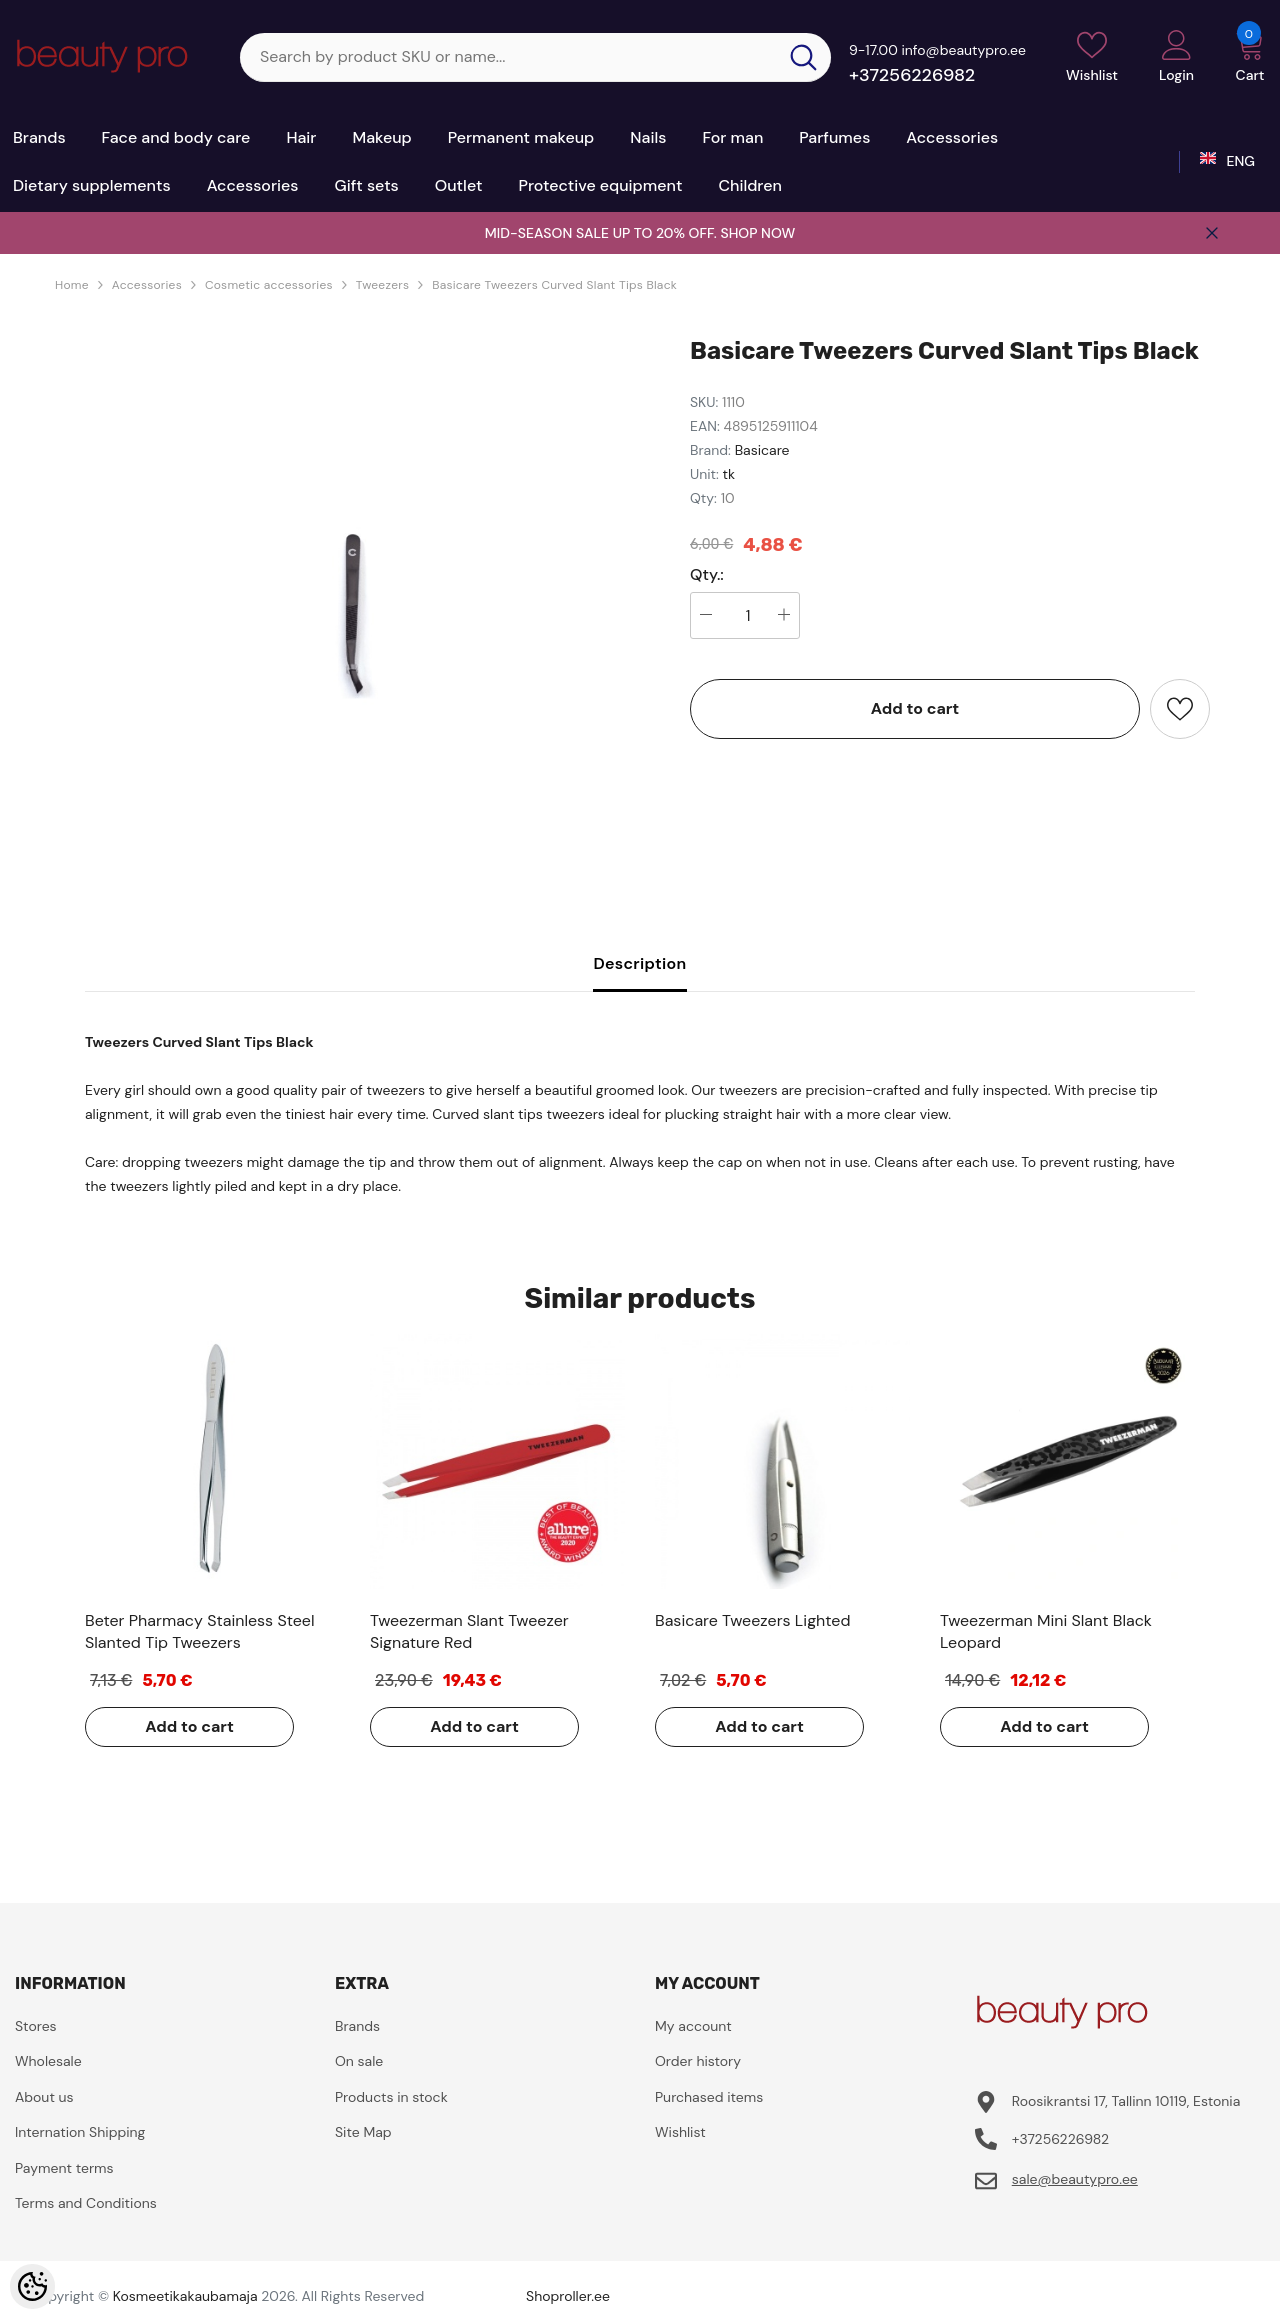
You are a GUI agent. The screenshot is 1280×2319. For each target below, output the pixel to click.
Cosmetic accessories (269, 285)
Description (639, 963)
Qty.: (707, 575)
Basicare (762, 450)
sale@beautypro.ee (1075, 2179)
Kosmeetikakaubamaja (185, 2296)
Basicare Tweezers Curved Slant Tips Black (554, 285)
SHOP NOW (757, 233)
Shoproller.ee (568, 2296)
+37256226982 (912, 75)
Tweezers (382, 285)
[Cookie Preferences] (32, 2286)
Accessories (147, 285)
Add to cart (915, 708)
